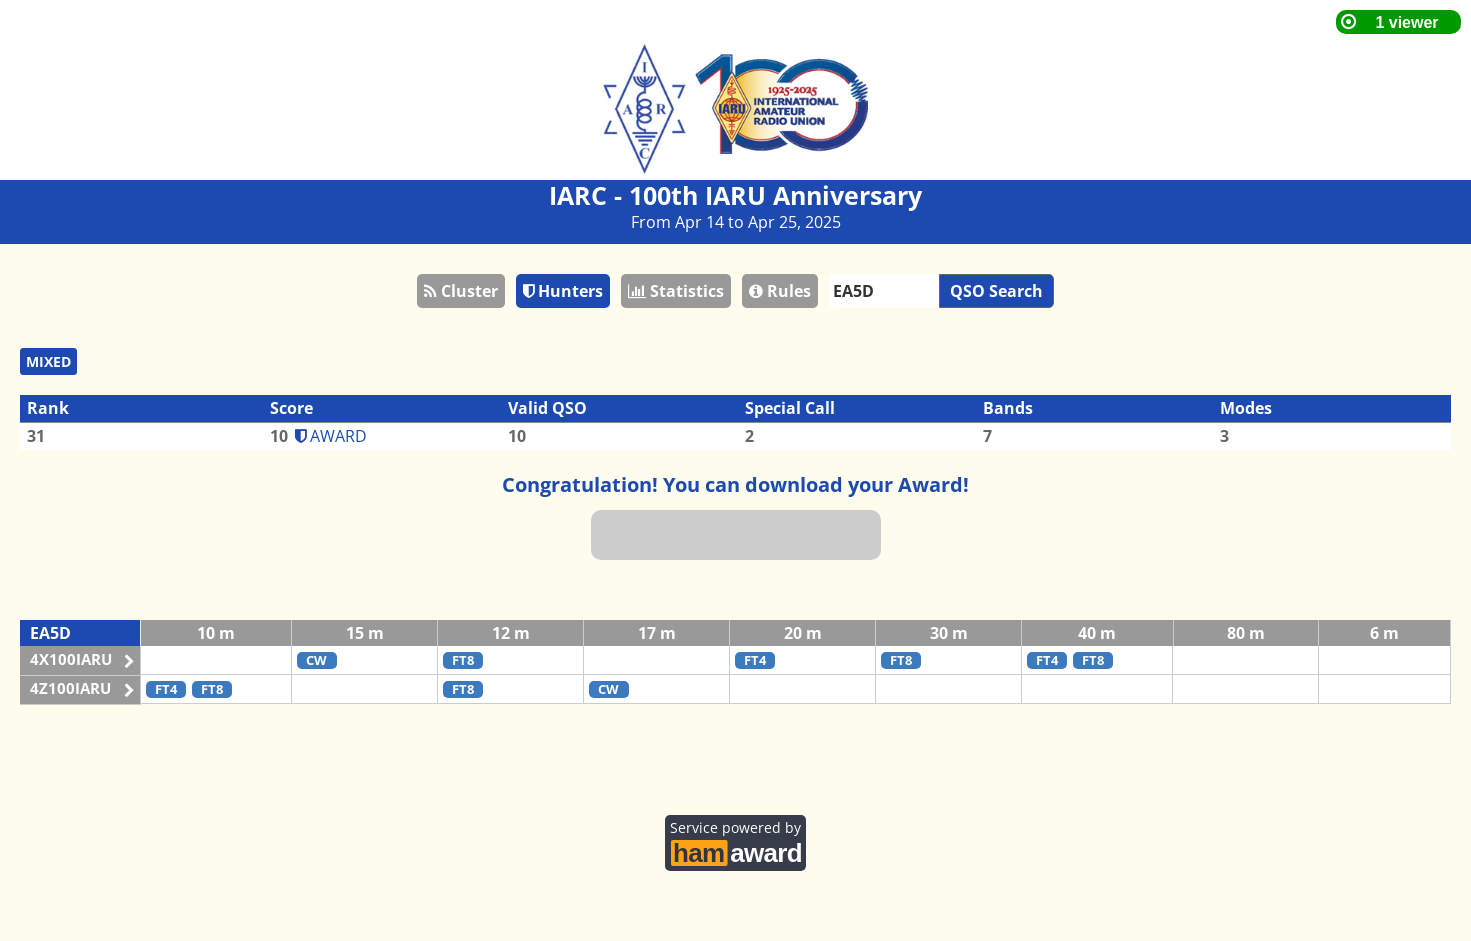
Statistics (676, 291)
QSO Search (996, 291)
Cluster (461, 291)
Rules (780, 291)
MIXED (48, 361)
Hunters (563, 291)
